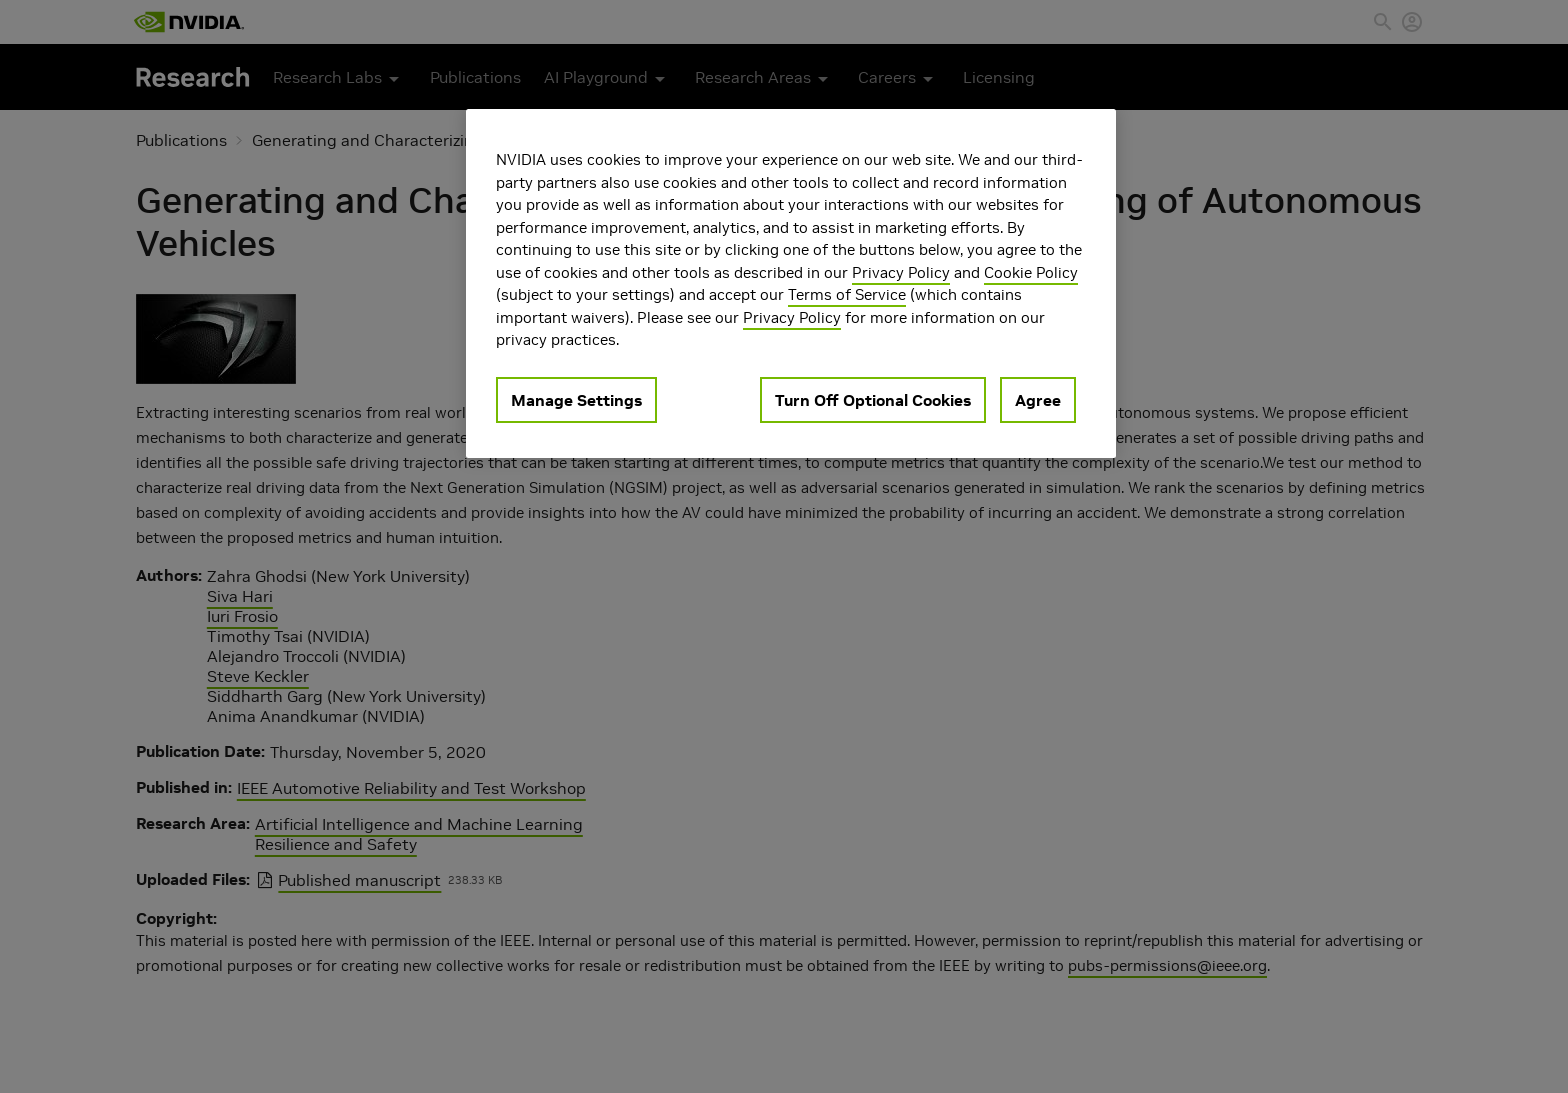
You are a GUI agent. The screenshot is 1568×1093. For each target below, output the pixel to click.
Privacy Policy (901, 272)
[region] (791, 283)
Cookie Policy (1031, 272)
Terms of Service (847, 294)
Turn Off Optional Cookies (873, 400)
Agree (1038, 400)
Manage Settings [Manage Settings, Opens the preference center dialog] (576, 400)
